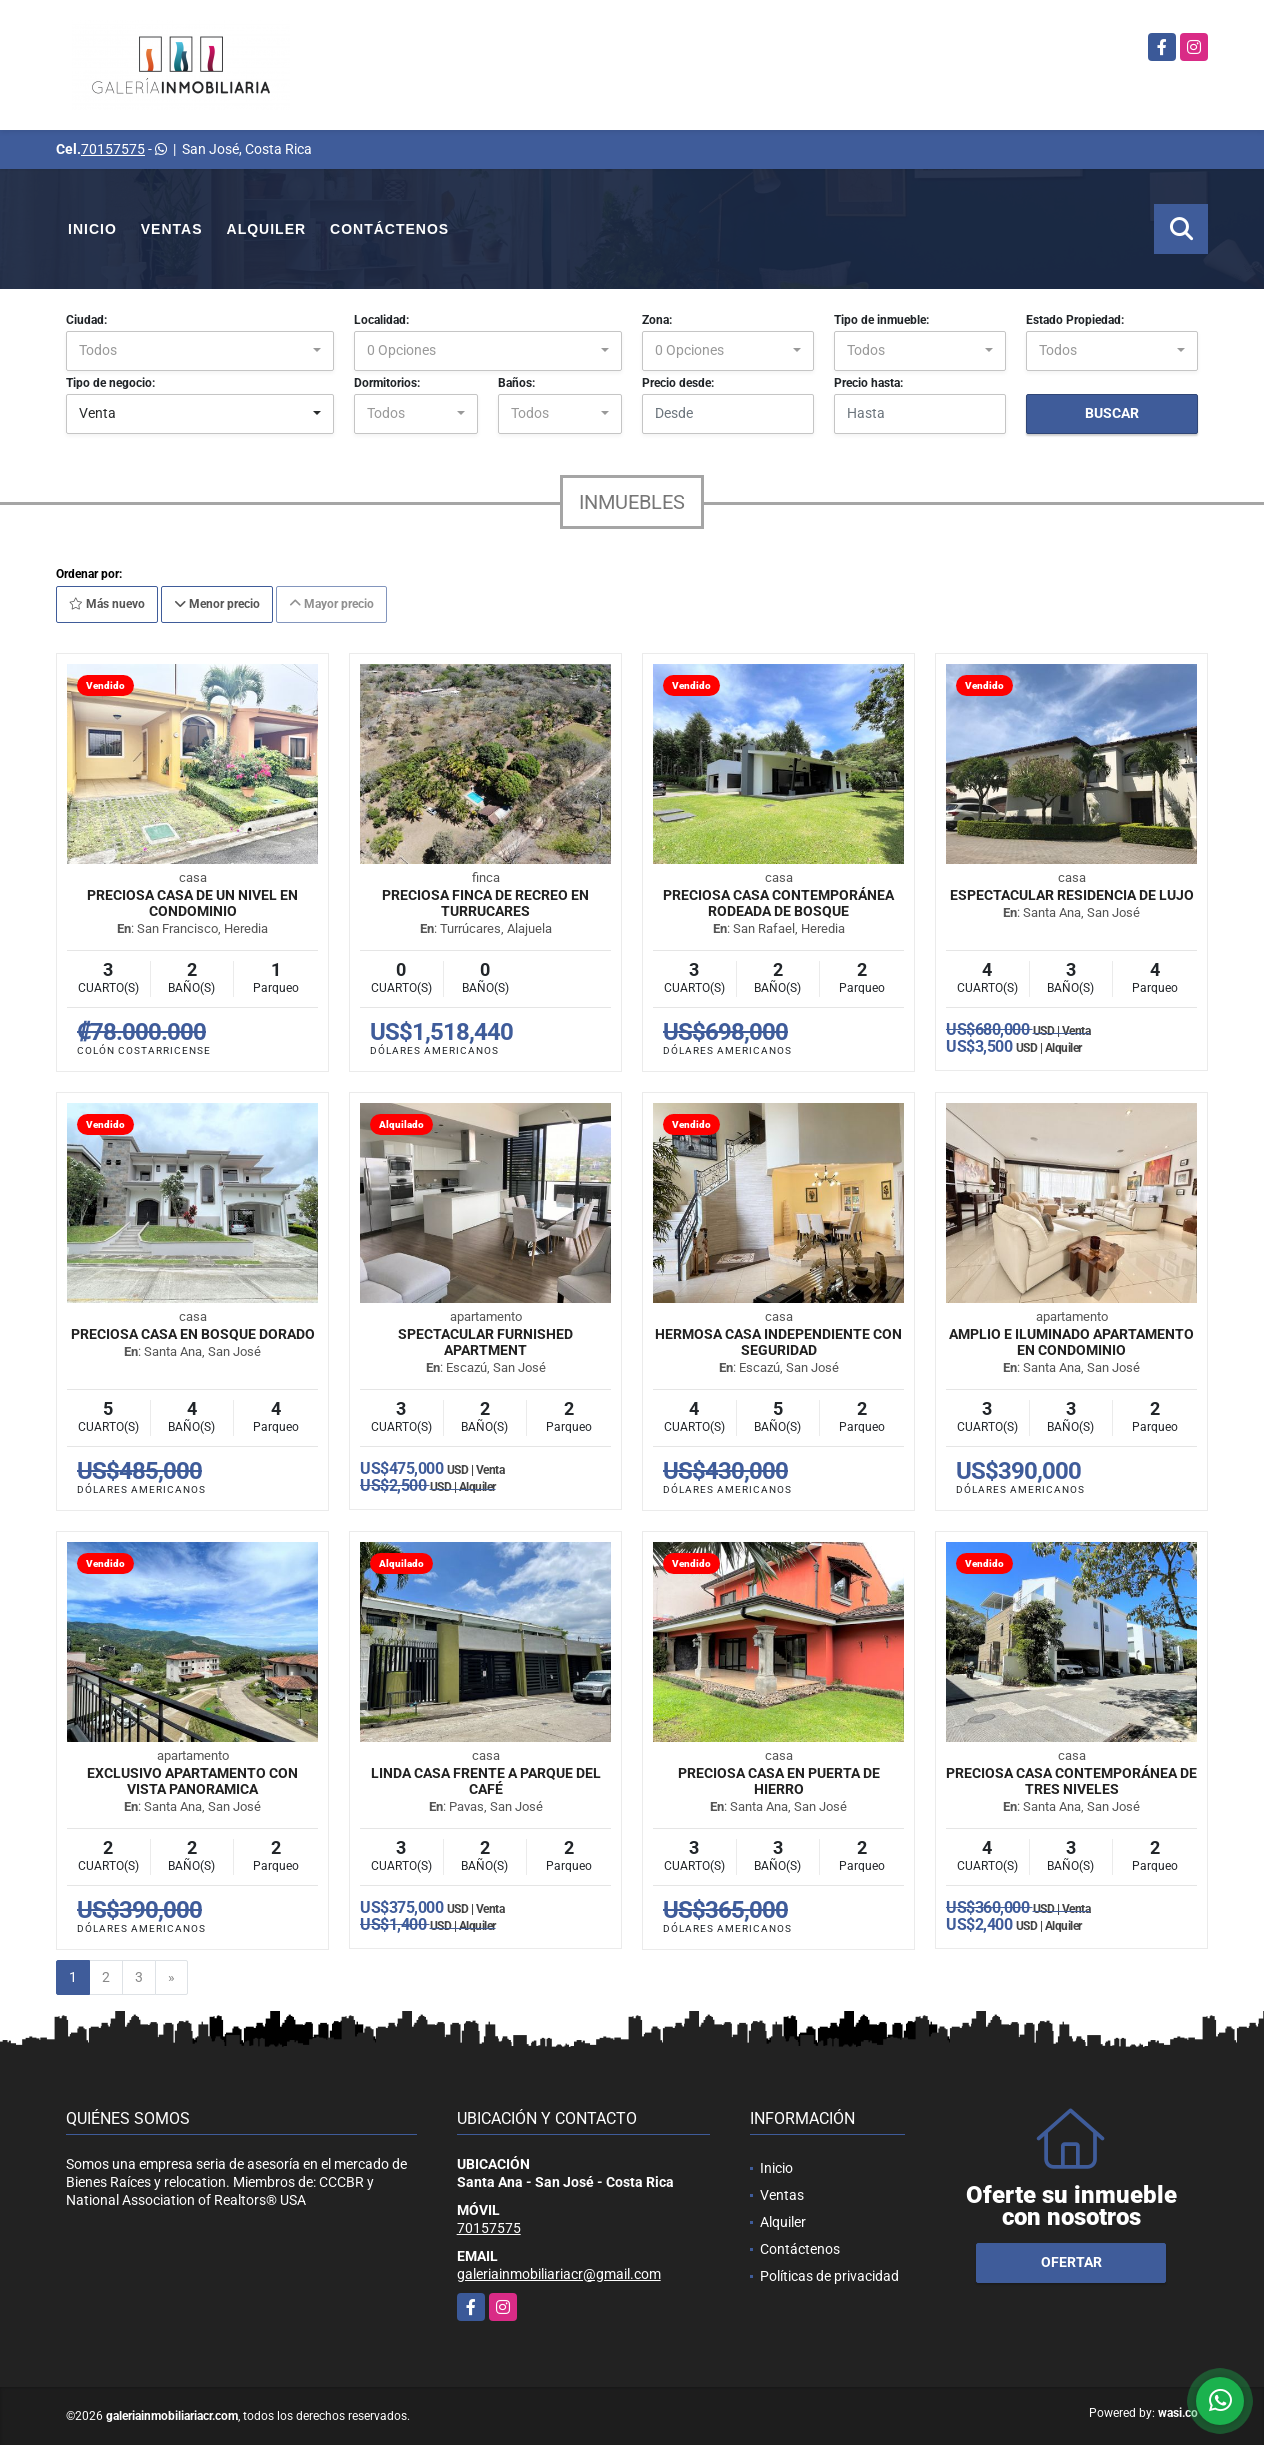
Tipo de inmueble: (881, 320)
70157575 (113, 149)
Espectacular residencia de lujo (1072, 895)
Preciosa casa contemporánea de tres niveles (1071, 1781)
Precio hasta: (868, 383)
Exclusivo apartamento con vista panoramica (192, 1781)
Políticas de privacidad (829, 2276)
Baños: (516, 383)
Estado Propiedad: (1075, 320)
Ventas (172, 229)
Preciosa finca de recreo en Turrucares (485, 903)
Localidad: (381, 320)
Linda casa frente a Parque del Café (486, 1781)
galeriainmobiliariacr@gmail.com (559, 2274)
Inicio (92, 229)
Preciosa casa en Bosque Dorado (193, 1334)
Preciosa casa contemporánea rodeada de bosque (778, 903)
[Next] (171, 1978)
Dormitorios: (387, 383)
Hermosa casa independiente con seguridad (778, 1342)
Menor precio (217, 604)
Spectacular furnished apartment (485, 1342)
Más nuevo (107, 604)
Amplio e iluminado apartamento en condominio (1071, 1342)
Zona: (657, 320)
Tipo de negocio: (110, 383)
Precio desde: (678, 383)
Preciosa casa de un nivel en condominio (192, 903)
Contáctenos (389, 229)
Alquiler (267, 229)
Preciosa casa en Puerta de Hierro (779, 1781)
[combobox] (200, 351)
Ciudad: (86, 320)
